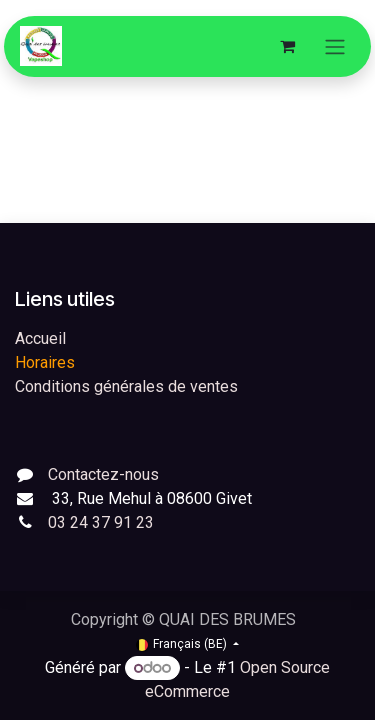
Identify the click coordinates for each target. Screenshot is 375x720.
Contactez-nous (103, 474)
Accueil (40, 338)
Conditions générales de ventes (126, 386)
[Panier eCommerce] (287, 46)
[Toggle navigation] (335, 46)
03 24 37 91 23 (101, 522)
